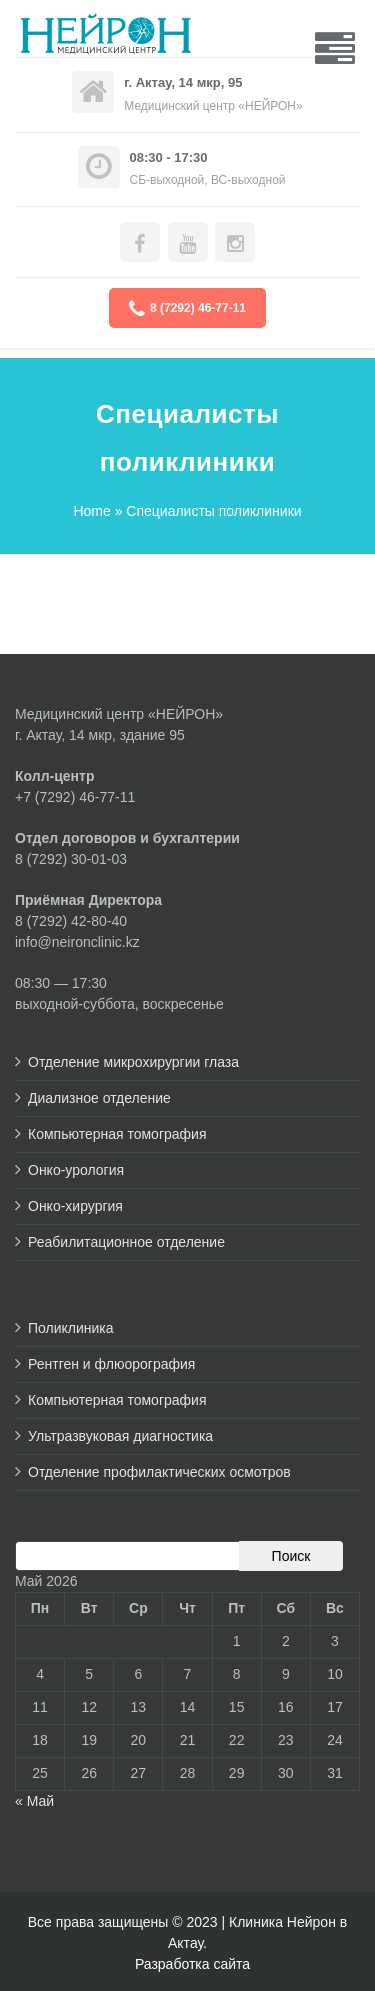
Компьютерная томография (117, 1134)
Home (91, 511)
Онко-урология (76, 1170)
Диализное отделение (99, 1098)
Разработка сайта (192, 1964)
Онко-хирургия (75, 1206)
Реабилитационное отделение (126, 1242)
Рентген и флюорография (111, 1364)
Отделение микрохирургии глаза (133, 1062)
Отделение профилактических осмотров (159, 1472)
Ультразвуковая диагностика (120, 1436)
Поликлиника (71, 1328)
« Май (34, 1801)
